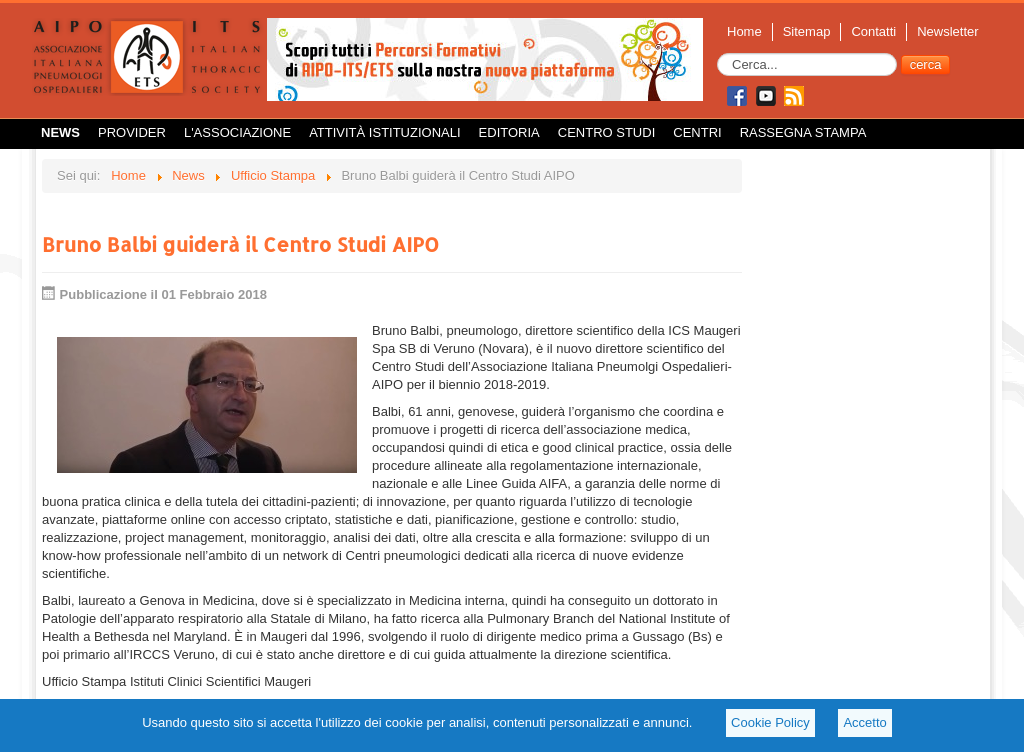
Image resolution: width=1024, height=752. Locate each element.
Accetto (864, 722)
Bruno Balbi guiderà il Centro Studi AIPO (240, 244)
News (60, 132)
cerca (926, 64)
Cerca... (717, 53)
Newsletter (947, 31)
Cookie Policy (770, 722)
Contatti (873, 31)
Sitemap (807, 31)
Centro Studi (607, 132)
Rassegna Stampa (803, 132)
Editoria (509, 132)
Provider (132, 132)
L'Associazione (237, 132)
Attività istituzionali (384, 132)
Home (744, 31)
